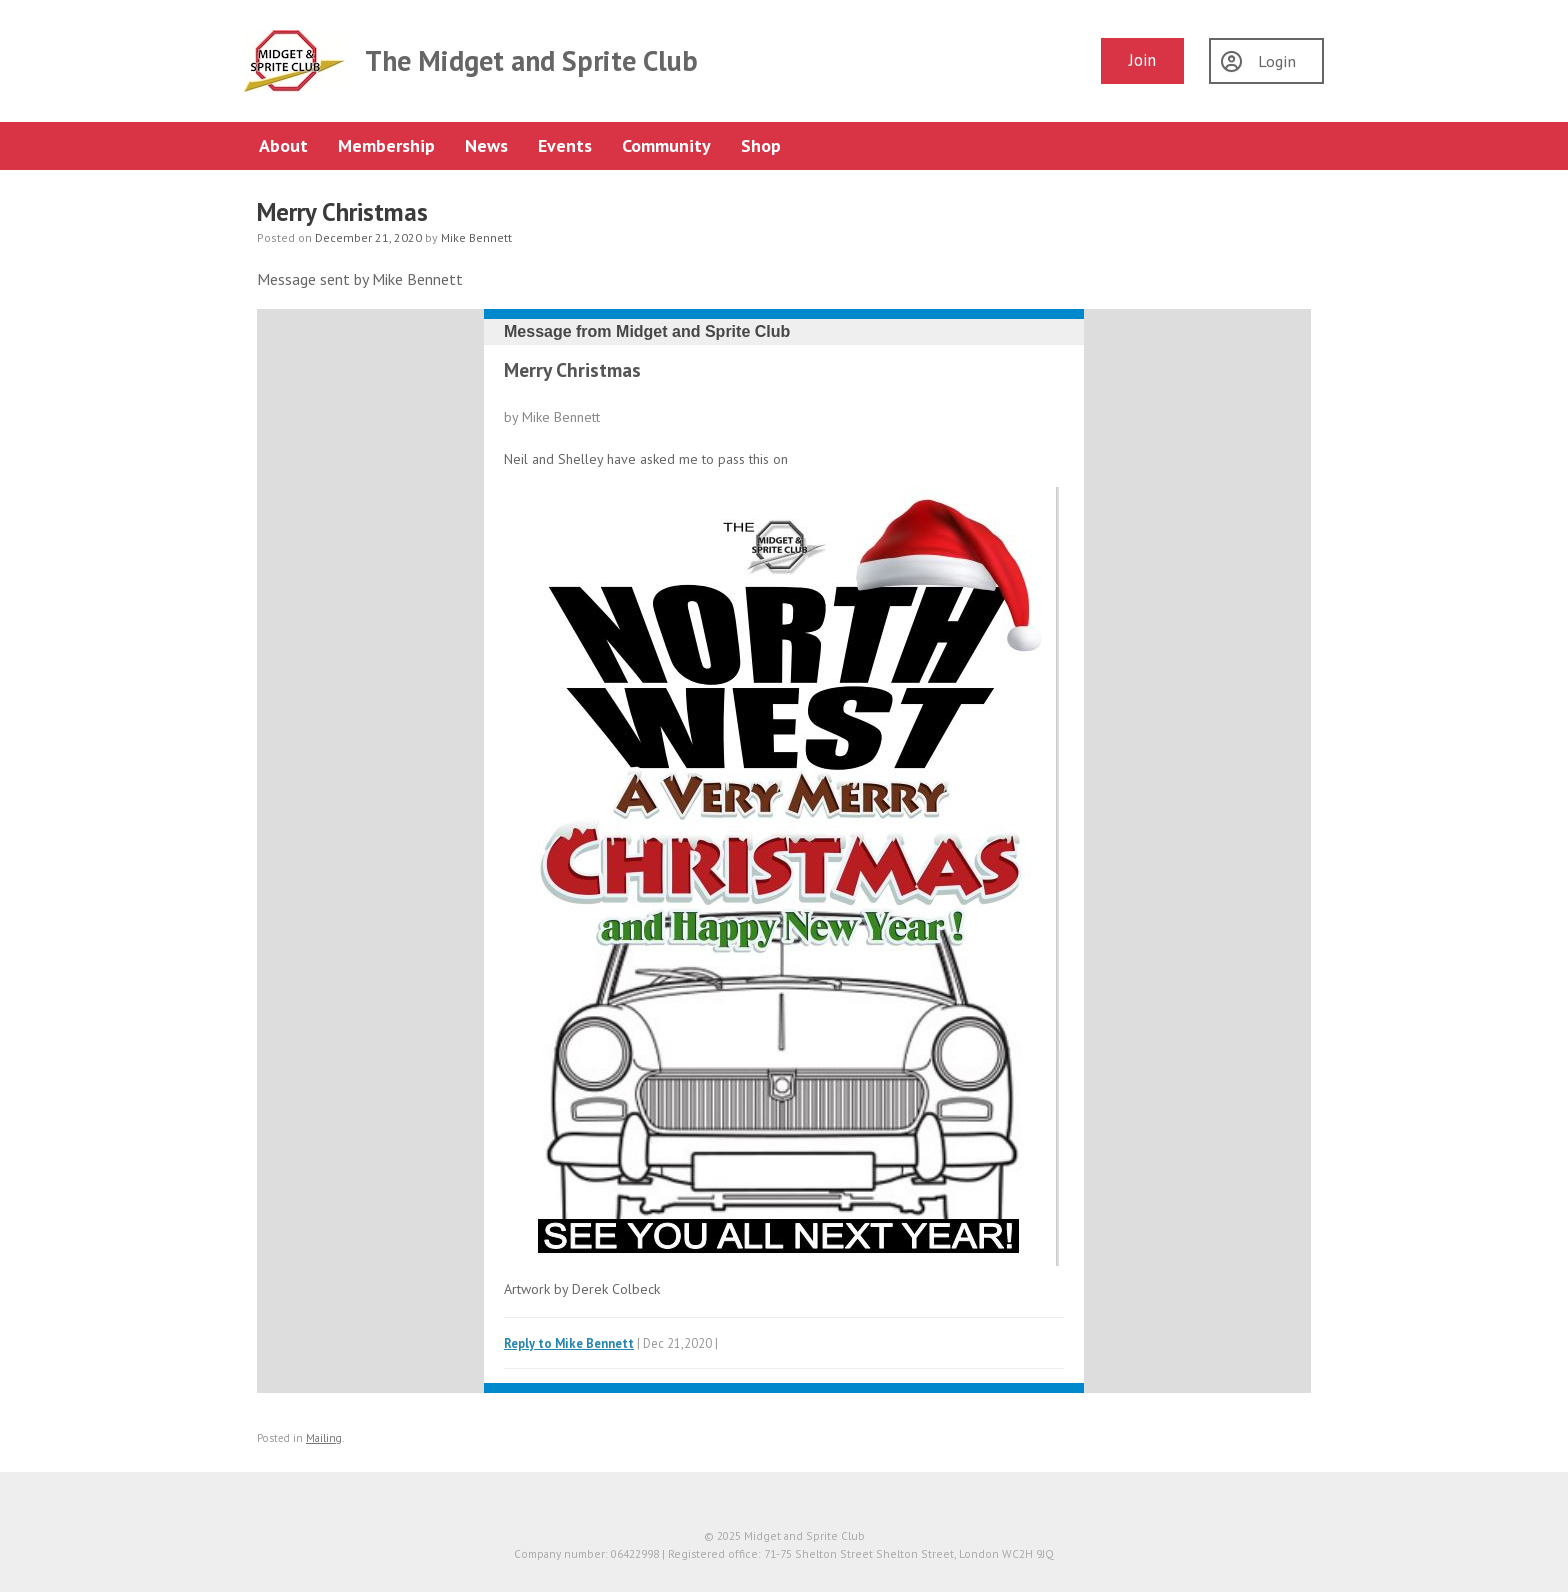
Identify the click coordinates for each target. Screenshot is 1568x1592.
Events (565, 145)
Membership (386, 145)
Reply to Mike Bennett (569, 1343)
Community (666, 145)
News (486, 145)
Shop (761, 145)
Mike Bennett (476, 237)
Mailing (324, 1438)
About (283, 145)
